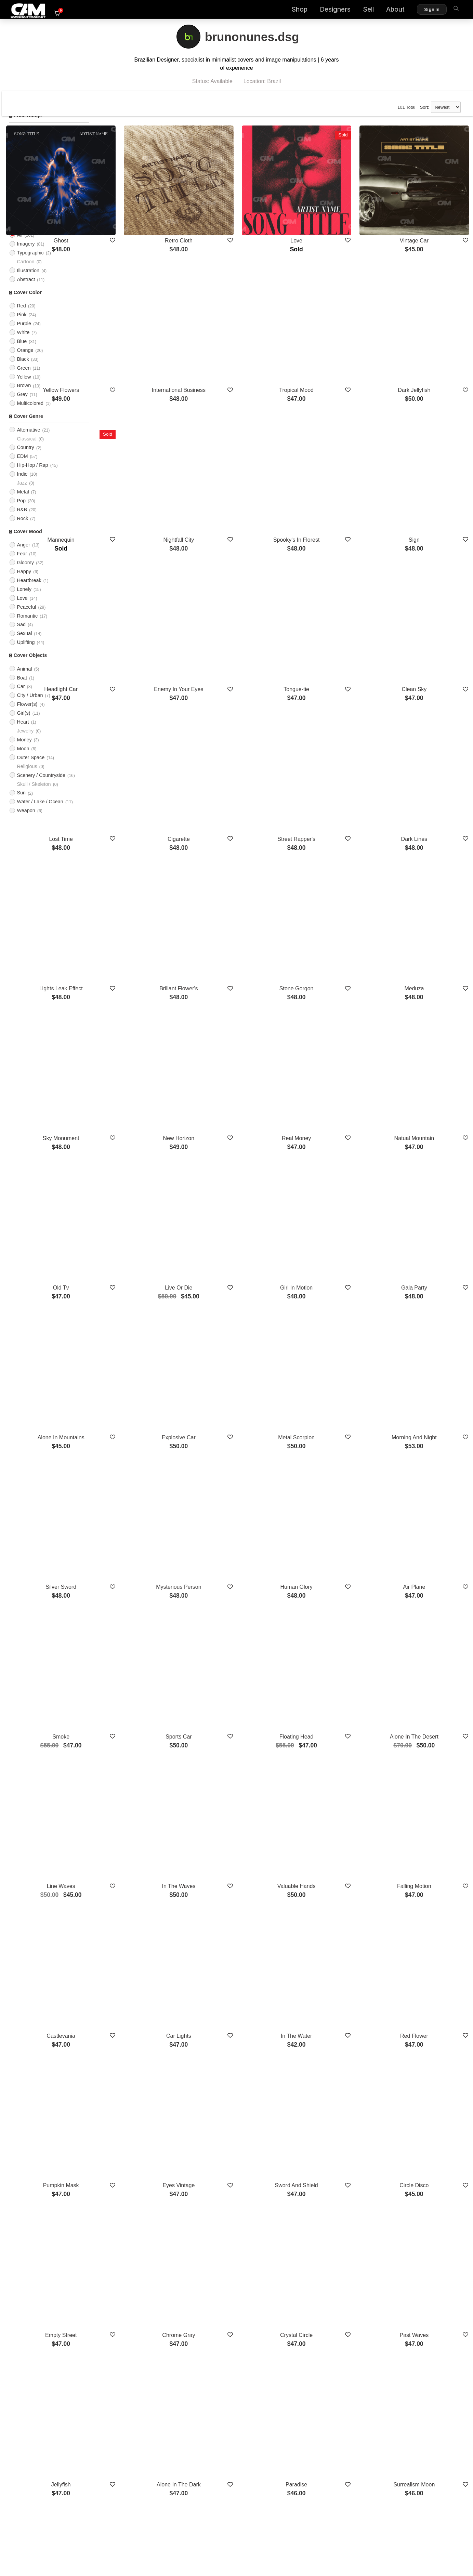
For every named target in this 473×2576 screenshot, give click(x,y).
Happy (24, 581)
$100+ (23, 174)
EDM (22, 466)
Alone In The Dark (236, 2089)
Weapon (26, 820)
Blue (22, 351)
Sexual (24, 643)
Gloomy (25, 572)
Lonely (24, 599)
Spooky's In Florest (331, 469)
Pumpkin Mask (141, 1839)
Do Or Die (141, 2213)
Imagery (26, 254)
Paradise (331, 2089)
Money (24, 749)
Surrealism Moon (425, 2089)
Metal (23, 501)
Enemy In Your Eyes (236, 593)
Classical (27, 448)
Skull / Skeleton (34, 794)
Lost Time (141, 718)
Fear (22, 563)
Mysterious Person (236, 1341)
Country (25, 457)
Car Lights (236, 1715)
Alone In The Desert (425, 1466)
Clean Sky (425, 593)
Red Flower (426, 1715)
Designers (322, 10)
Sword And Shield (330, 1839)
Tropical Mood (331, 344)
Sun (21, 803)
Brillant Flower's (236, 843)
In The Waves (236, 1591)
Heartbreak (29, 590)
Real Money (330, 967)
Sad (21, 634)
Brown (24, 395)
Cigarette (236, 718)
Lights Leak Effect (141, 843)
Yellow (24, 386)
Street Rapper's (331, 718)
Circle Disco (425, 1839)
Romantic (27, 626)
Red (21, 316)
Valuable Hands (331, 1591)
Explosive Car (236, 1216)
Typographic (30, 262)
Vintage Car (425, 220)
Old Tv (141, 1092)
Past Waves (425, 1964)
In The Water (331, 1715)
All (19, 201)
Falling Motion (426, 1591)
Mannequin (141, 469)
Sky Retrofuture (141, 2338)
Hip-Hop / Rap (32, 475)
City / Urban (30, 705)
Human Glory (331, 1341)
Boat (22, 687)
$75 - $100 (28, 165)
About (382, 10)
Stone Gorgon (331, 843)
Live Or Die (236, 1092)
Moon (23, 758)
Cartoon (25, 271)
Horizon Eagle (425, 2213)
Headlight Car (141, 593)
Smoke (141, 1466)
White (23, 342)
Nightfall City (236, 469)
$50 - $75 (27, 156)
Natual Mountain (426, 967)
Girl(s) (23, 723)
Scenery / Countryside (41, 785)
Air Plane (426, 1341)
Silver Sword (141, 1341)
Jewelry (25, 740)
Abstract (26, 289)
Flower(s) (27, 714)
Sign (425, 469)
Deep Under (425, 2338)
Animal (24, 679)
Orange (25, 360)
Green (23, 378)
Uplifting (26, 652)
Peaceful (26, 617)
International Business (236, 344)
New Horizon (236, 967)
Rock (22, 528)
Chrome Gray (236, 1964)
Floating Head (331, 1466)
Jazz (22, 493)
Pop (21, 510)
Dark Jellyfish (425, 344)
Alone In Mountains (141, 1216)
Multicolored (30, 413)
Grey (22, 404)
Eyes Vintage (236, 1839)
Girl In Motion (331, 1092)
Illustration (28, 280)
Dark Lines (425, 718)
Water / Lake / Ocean (40, 812)
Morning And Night (425, 1216)
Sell (355, 10)
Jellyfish (141, 2089)
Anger (23, 555)
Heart (23, 732)
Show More (283, 2374)
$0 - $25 (26, 139)
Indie (22, 484)
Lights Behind (236, 2213)
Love (22, 608)
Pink (21, 324)
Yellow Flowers (141, 344)
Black (23, 369)
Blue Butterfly (331, 2338)
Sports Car (236, 1466)
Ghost (141, 220)
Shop (287, 10)
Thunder (331, 2213)
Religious (27, 776)
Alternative (28, 439)
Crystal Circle (331, 1964)
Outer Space (30, 767)
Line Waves (141, 1591)
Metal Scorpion (331, 1216)
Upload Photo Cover (39, 218)
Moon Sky (236, 2338)
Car (21, 696)
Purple (24, 333)
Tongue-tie (331, 593)
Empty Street (141, 1964)
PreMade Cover (34, 209)
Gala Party (426, 1092)
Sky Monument (141, 967)
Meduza (425, 843)
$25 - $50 (27, 147)
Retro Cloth (236, 220)
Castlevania (141, 1715)
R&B (22, 519)
